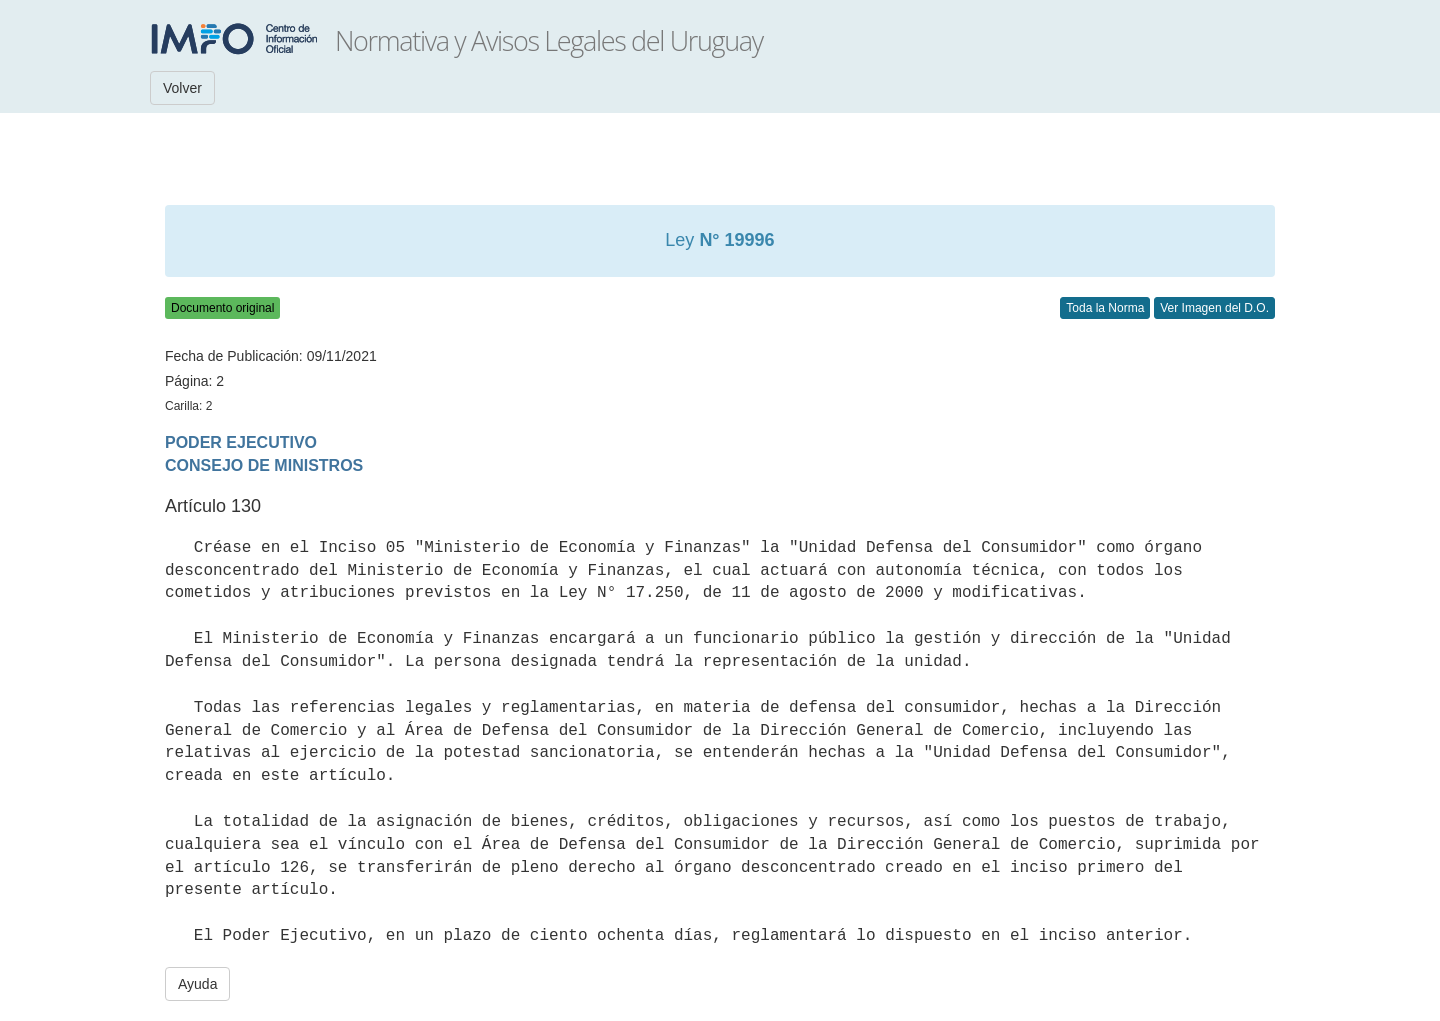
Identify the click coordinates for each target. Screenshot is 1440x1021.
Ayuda (197, 984)
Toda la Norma (1105, 308)
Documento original (222, 308)
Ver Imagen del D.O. (1214, 308)
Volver (182, 88)
